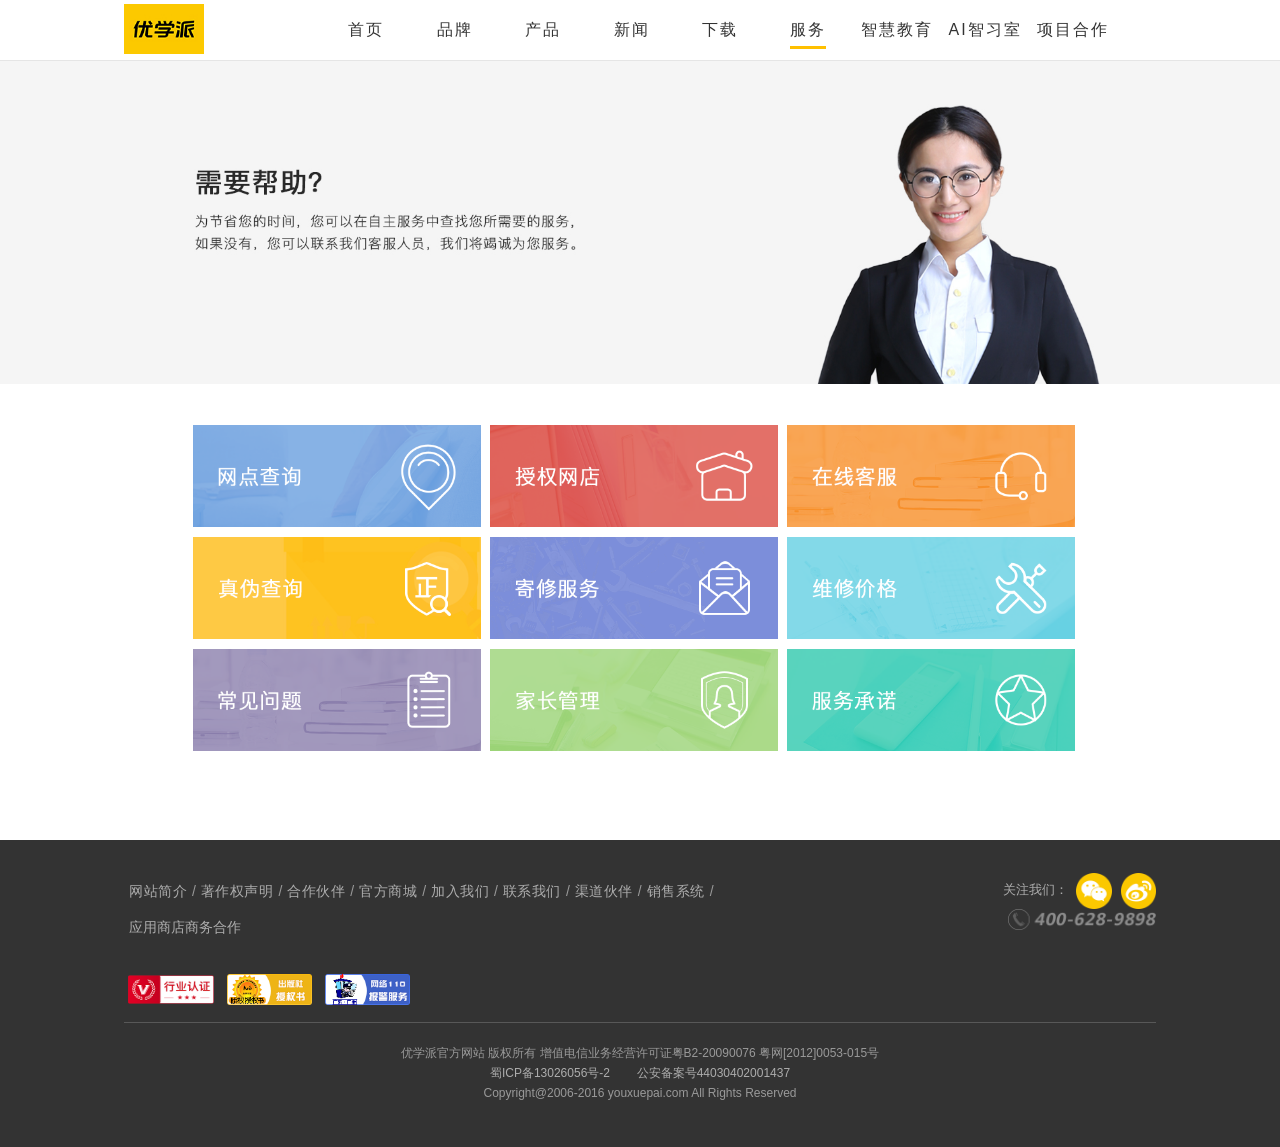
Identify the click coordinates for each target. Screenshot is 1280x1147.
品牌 (455, 29)
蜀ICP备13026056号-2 (550, 1073)
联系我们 (532, 891)
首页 (366, 29)
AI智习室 (984, 29)
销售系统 (676, 891)
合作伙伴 (316, 891)
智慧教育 (897, 29)
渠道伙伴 (604, 891)
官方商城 (388, 891)
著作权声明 (237, 891)
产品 (543, 29)
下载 (720, 29)
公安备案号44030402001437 (713, 1073)
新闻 (632, 29)
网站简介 (158, 891)
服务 (808, 29)
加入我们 (460, 891)
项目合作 (1073, 29)
